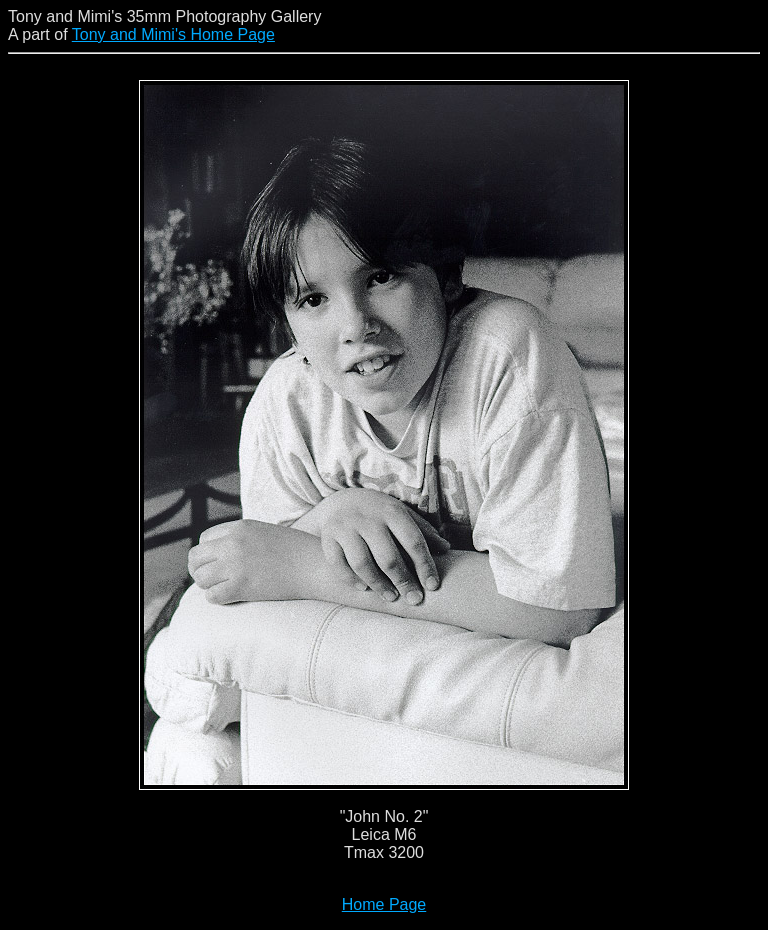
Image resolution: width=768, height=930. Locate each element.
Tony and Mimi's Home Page (173, 34)
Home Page (384, 904)
